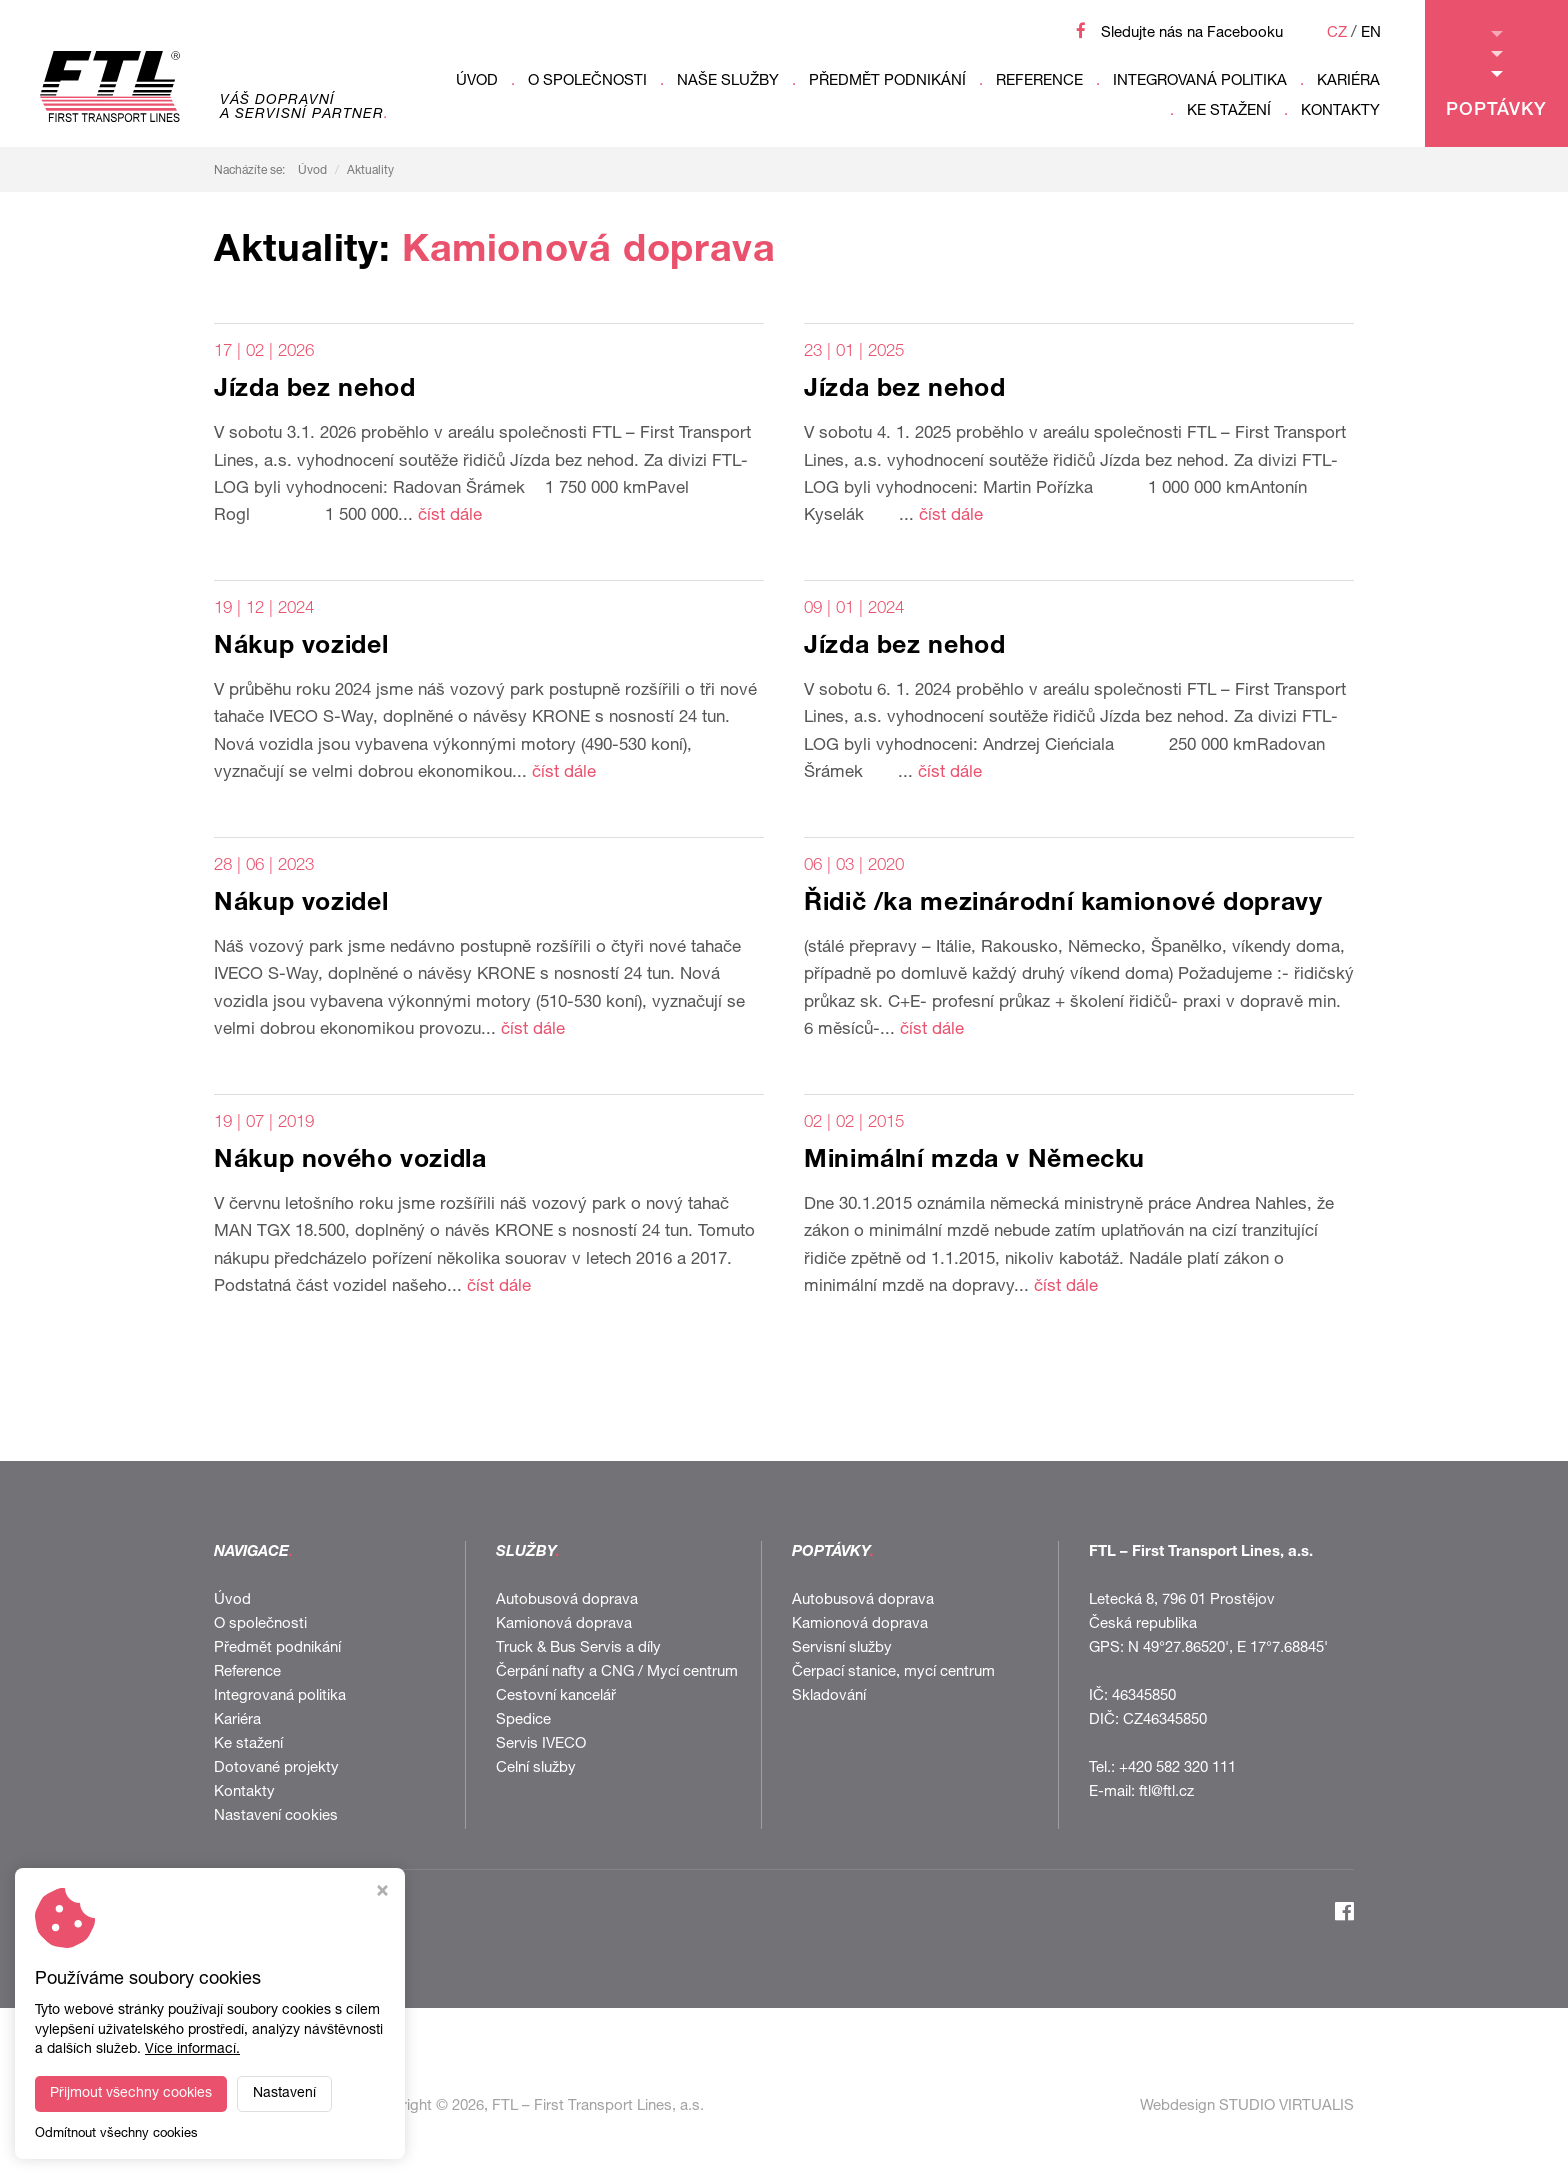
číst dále (450, 516)
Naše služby (728, 81)
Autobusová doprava (567, 1600)
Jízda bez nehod (314, 390)
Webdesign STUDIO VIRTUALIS (1247, 2106)
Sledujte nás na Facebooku (1192, 33)
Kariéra (1348, 81)
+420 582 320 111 (1177, 1768)
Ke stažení (1229, 111)
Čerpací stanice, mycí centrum (893, 1672)
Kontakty (1340, 111)
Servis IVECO (541, 1744)
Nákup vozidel (301, 647)
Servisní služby (842, 1648)
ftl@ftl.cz (1166, 1792)
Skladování (829, 1696)
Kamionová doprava (564, 1624)
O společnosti (587, 81)
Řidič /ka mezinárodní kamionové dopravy (1063, 904)
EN (1371, 33)
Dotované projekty (276, 1768)
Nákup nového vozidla (350, 1161)
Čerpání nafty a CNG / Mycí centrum (617, 1672)
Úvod (477, 81)
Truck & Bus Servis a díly (578, 1648)
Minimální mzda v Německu (974, 1161)
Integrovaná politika (1200, 81)
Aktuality (370, 171)
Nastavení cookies (276, 1816)
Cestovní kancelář (556, 1696)
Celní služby (536, 1768)
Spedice (523, 1720)
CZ (1337, 33)
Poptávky (1496, 75)
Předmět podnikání (887, 81)
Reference (1039, 81)
